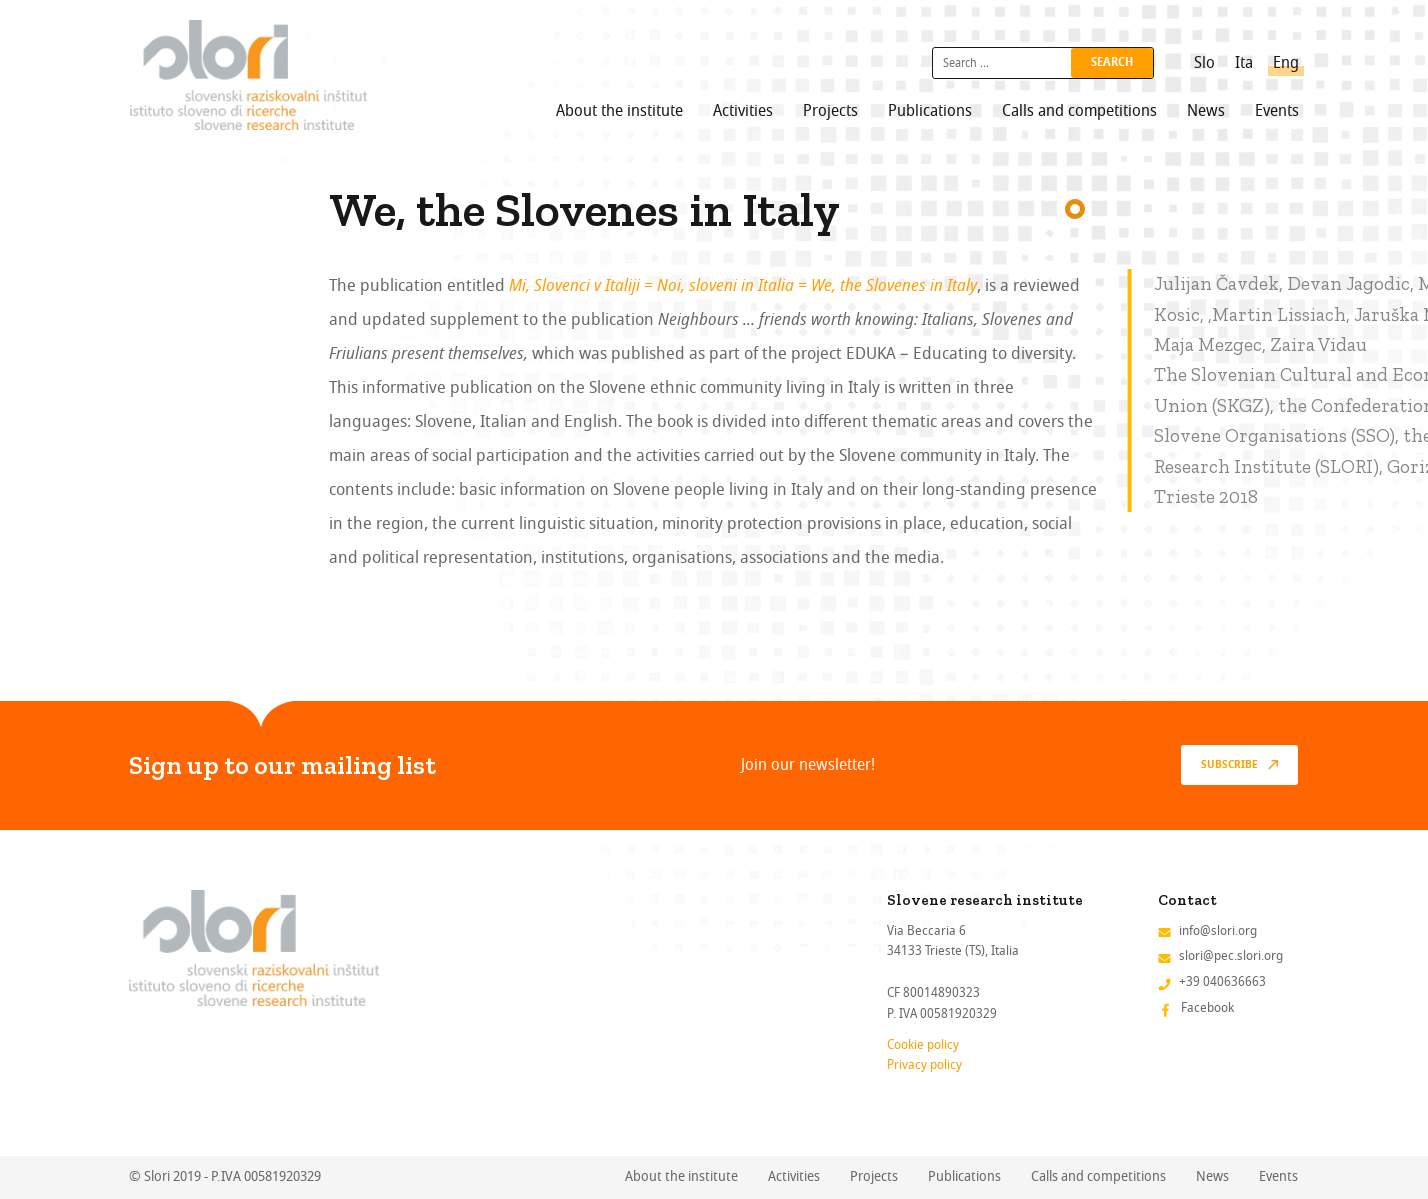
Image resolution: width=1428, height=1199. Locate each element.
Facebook (1207, 1007)
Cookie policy (923, 1044)
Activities (743, 111)
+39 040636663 (1222, 981)
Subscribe (1229, 765)
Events (1277, 111)
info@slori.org (1218, 930)
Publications (930, 111)
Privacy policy (924, 1064)
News (1206, 111)
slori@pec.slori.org (1231, 955)
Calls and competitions (1079, 111)
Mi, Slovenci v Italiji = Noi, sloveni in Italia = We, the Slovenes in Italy (743, 285)
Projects (830, 111)
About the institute (619, 111)
